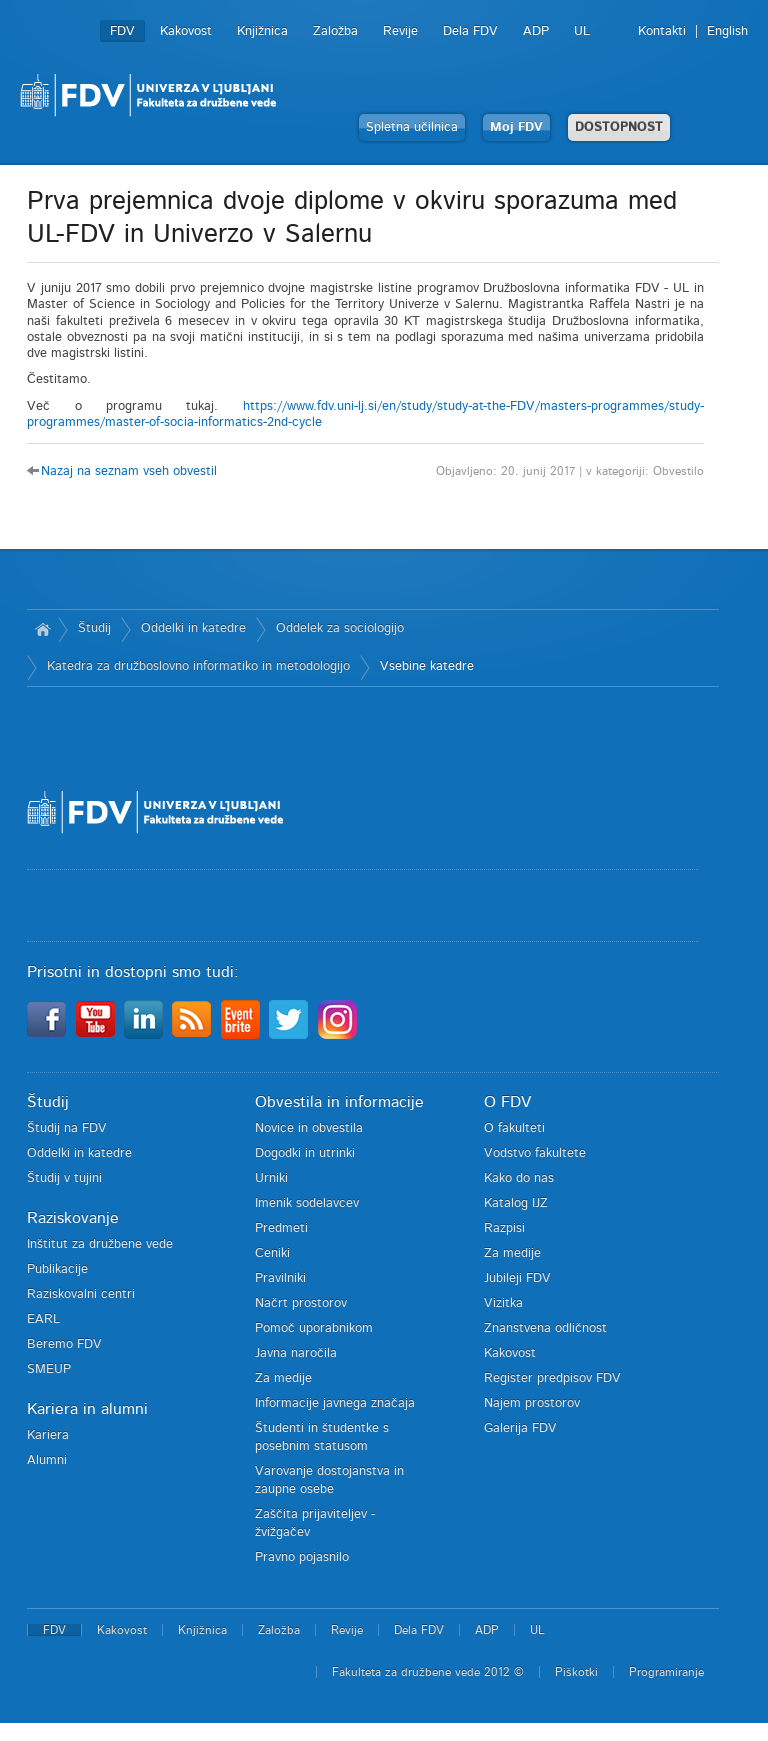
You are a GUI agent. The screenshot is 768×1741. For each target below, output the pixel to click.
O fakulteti (514, 1128)
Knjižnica (262, 31)
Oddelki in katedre (193, 628)
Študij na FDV (67, 1128)
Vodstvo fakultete (535, 1153)
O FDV (507, 1102)
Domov (42, 629)
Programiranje (666, 1672)
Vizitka (503, 1303)
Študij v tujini (64, 1178)
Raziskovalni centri (81, 1294)
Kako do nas (519, 1178)
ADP (536, 31)
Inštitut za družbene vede (100, 1244)
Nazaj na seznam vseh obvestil (129, 471)
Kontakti (662, 31)
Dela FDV (470, 31)
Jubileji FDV (517, 1278)
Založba (335, 31)
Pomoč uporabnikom (314, 1328)
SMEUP (49, 1369)
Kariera (48, 1435)
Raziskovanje (73, 1218)
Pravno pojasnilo (302, 1557)
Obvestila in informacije (339, 1102)
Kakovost (186, 31)
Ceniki (272, 1253)
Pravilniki (280, 1278)
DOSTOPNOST (619, 127)
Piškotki (576, 1672)
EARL (43, 1319)
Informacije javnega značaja (335, 1403)
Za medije (283, 1378)
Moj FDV (516, 127)
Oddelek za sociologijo (340, 628)
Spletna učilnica (412, 127)
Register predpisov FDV (552, 1378)
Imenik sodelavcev (307, 1203)
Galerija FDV (520, 1428)
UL (582, 31)
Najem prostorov (532, 1403)
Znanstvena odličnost (545, 1328)
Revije (400, 31)
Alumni (47, 1460)
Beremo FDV (64, 1344)
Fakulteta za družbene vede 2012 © (428, 1672)
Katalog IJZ (516, 1203)
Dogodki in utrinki (305, 1153)
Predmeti (281, 1228)
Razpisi (504, 1228)
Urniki (271, 1178)
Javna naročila (296, 1353)
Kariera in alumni (87, 1409)
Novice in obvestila (309, 1128)
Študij (94, 628)
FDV (122, 31)
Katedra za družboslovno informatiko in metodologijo (198, 666)
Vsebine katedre (427, 666)
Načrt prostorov (301, 1303)
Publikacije (57, 1269)
